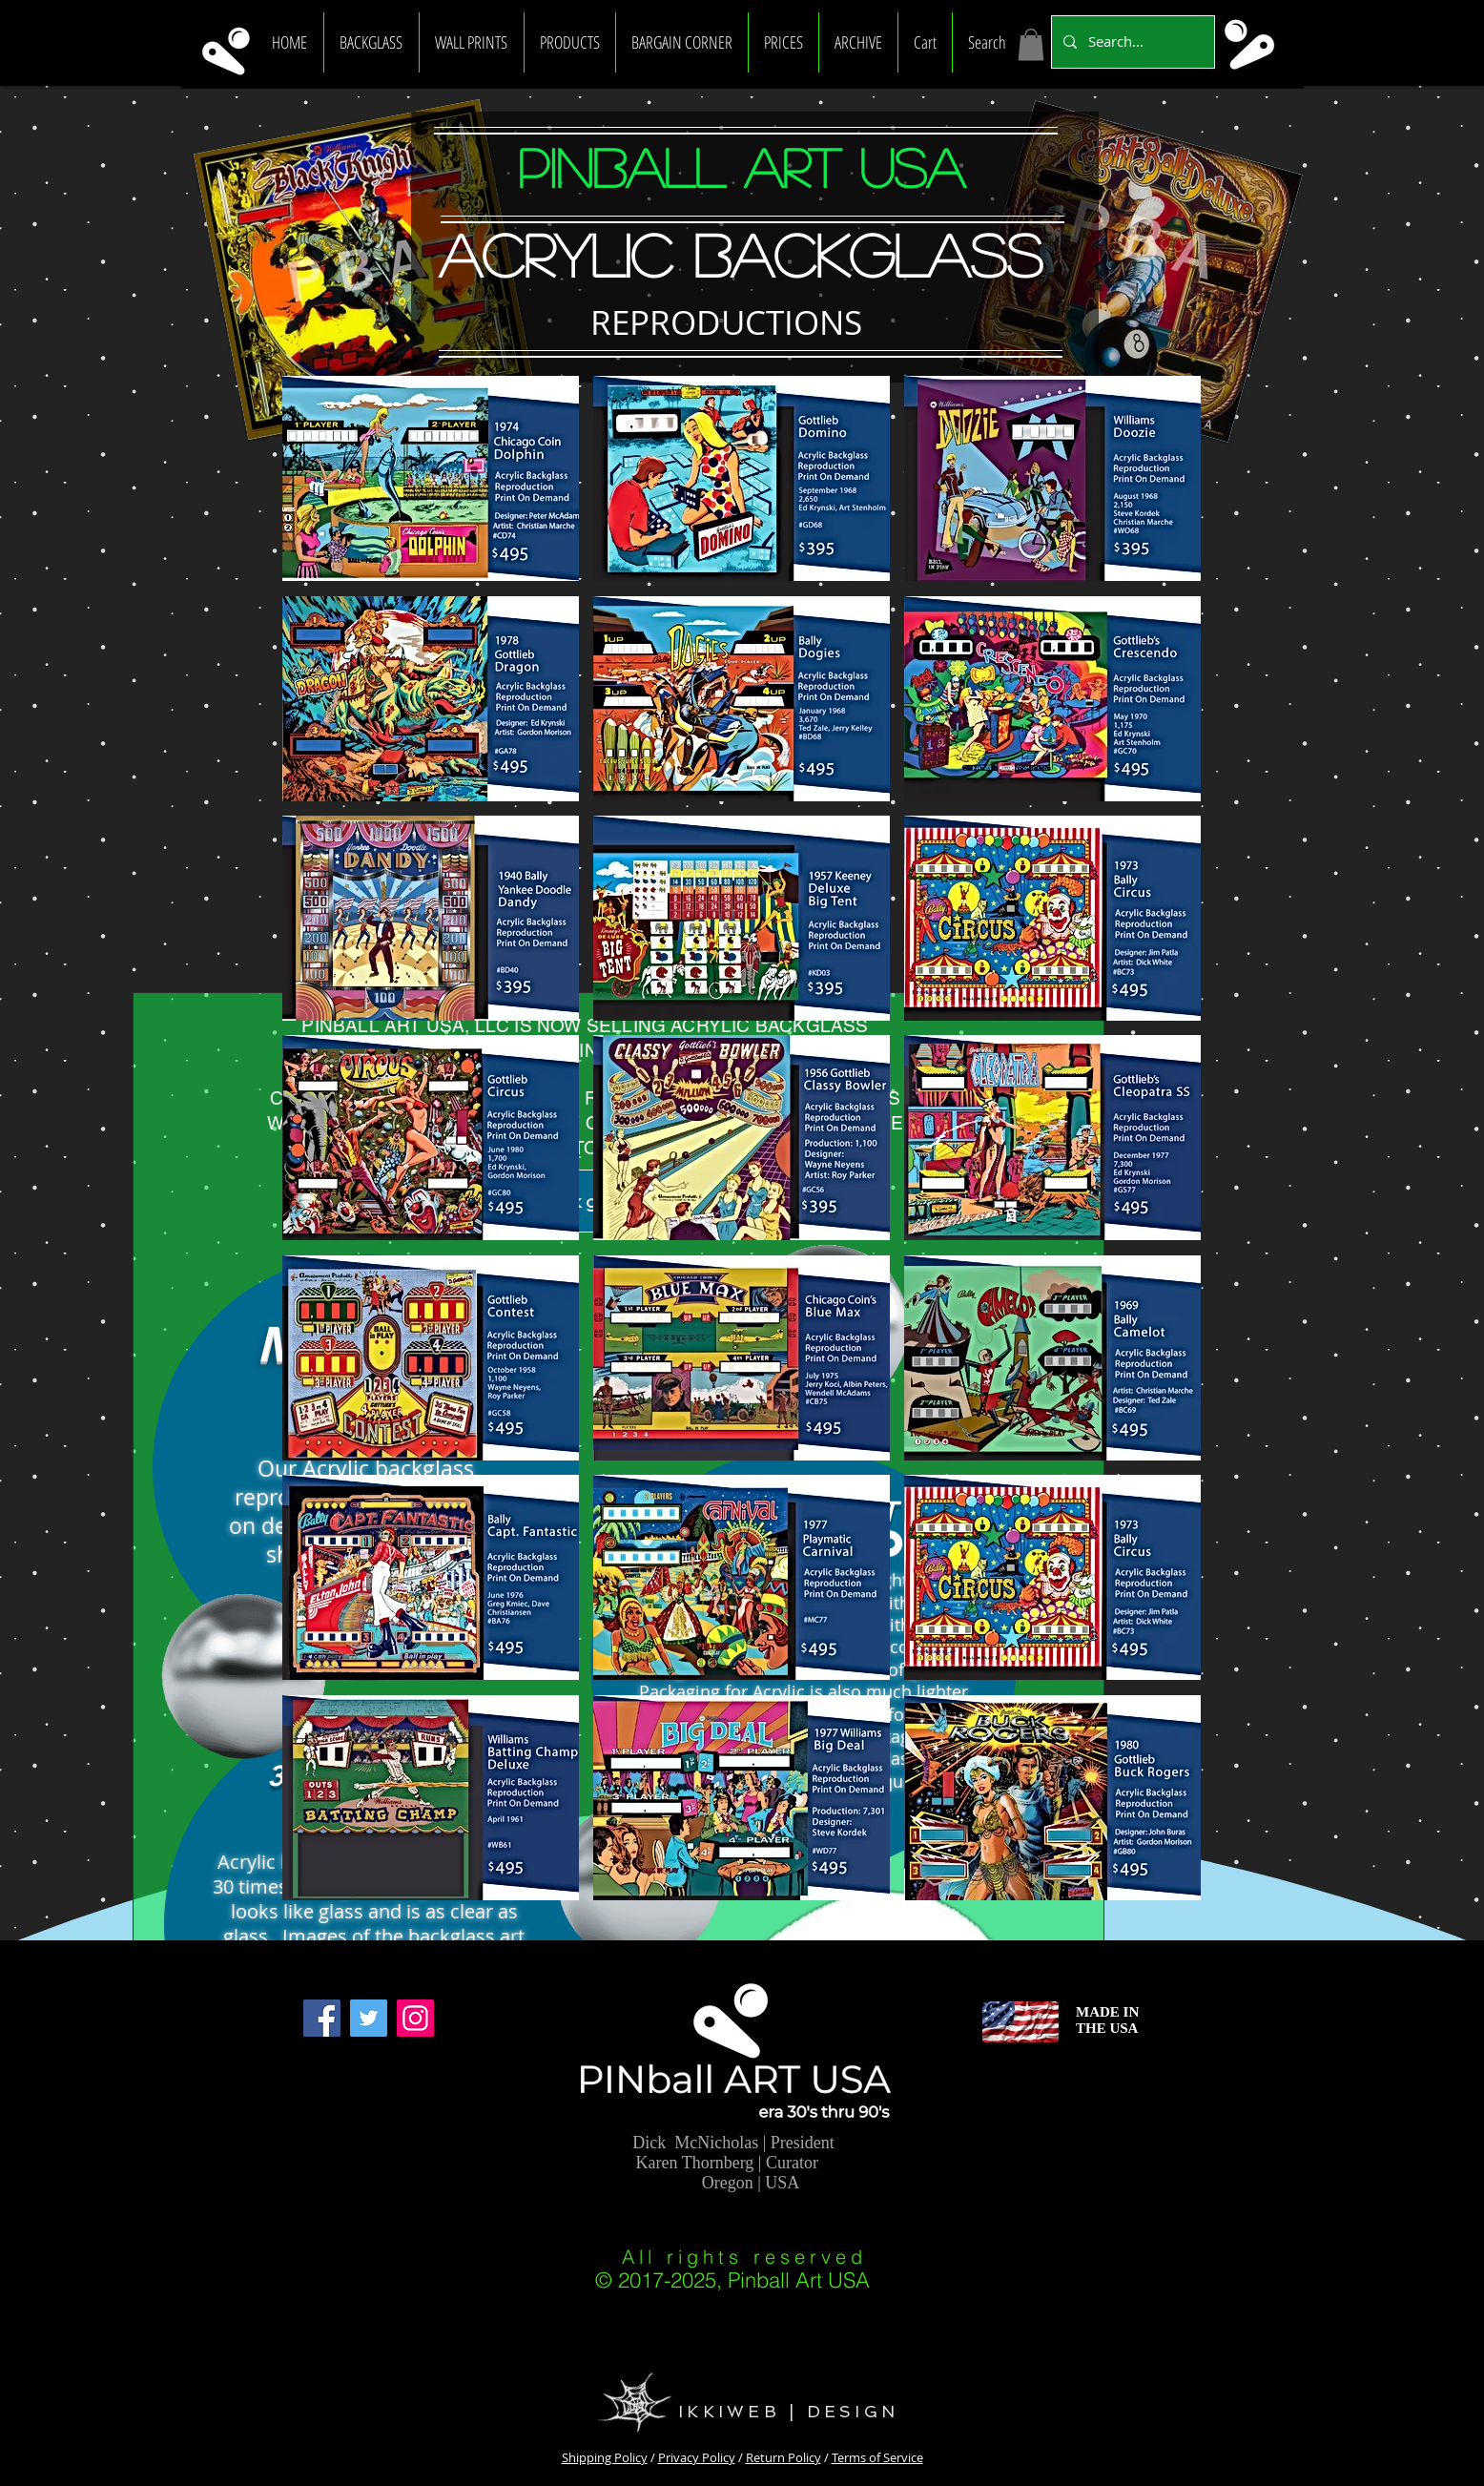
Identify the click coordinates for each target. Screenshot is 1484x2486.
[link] (1031, 44)
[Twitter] (368, 2018)
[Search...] (1131, 42)
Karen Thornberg (695, 2162)
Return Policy (783, 2457)
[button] (371, 42)
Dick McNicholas (695, 2142)
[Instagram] (415, 2018)
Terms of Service (877, 2457)
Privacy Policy (696, 2457)
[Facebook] (321, 2018)
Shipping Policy (605, 2457)
